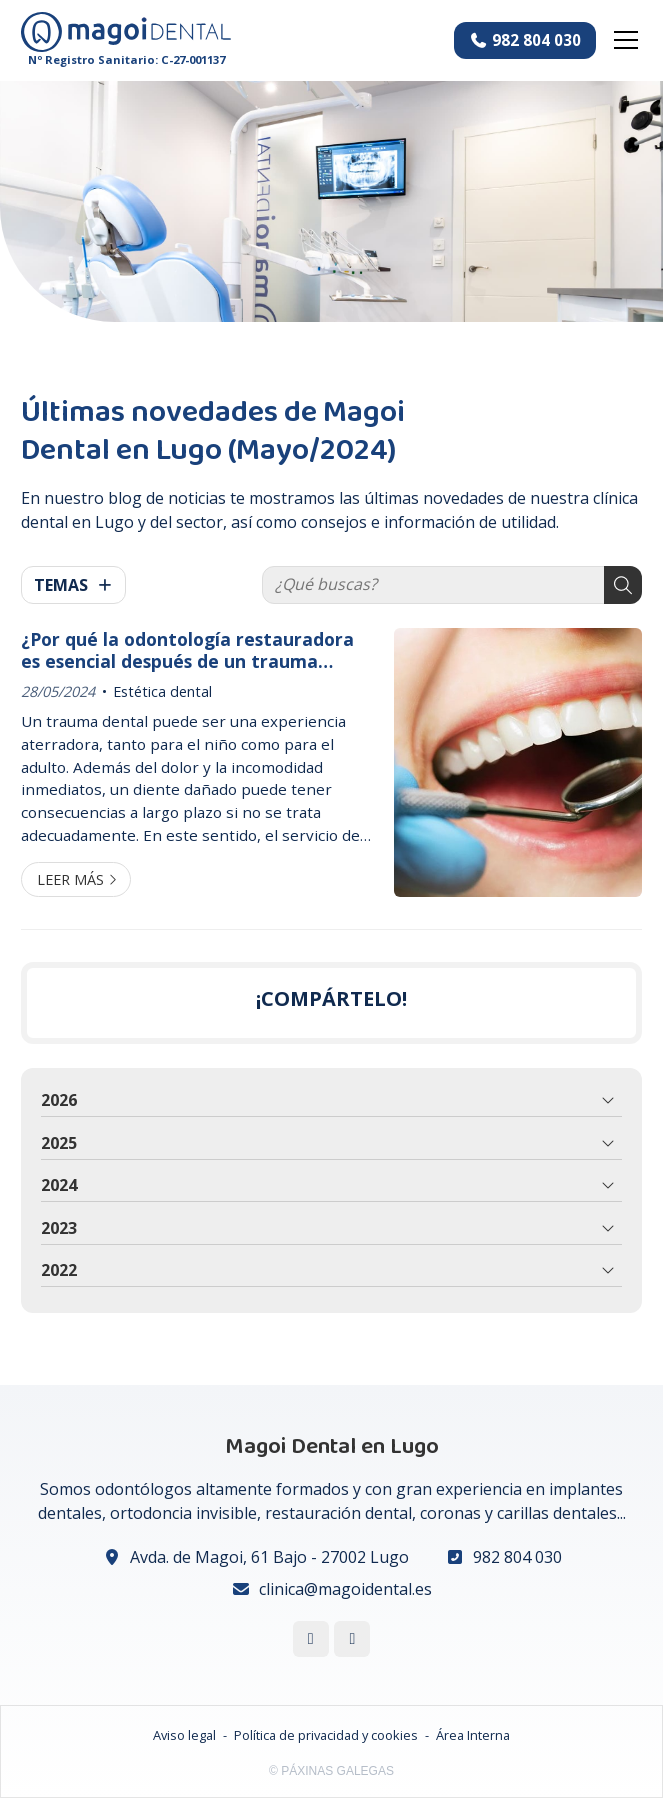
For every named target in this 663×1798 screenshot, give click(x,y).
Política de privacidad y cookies (326, 1735)
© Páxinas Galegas (331, 1771)
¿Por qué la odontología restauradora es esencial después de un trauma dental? (187, 650)
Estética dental (162, 691)
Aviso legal (184, 1735)
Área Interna (473, 1735)
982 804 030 (517, 1557)
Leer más (70, 879)
